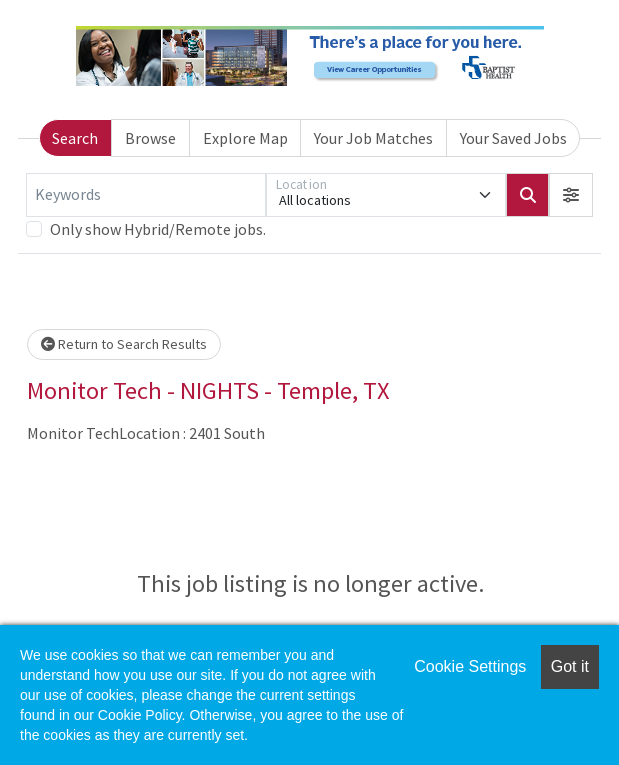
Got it (570, 666)
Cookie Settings (470, 666)
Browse (150, 138)
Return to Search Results (124, 344)
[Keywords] (146, 195)
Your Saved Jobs (513, 138)
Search (75, 138)
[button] (571, 195)
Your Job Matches (373, 138)
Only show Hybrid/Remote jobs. (158, 229)
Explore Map (245, 138)
